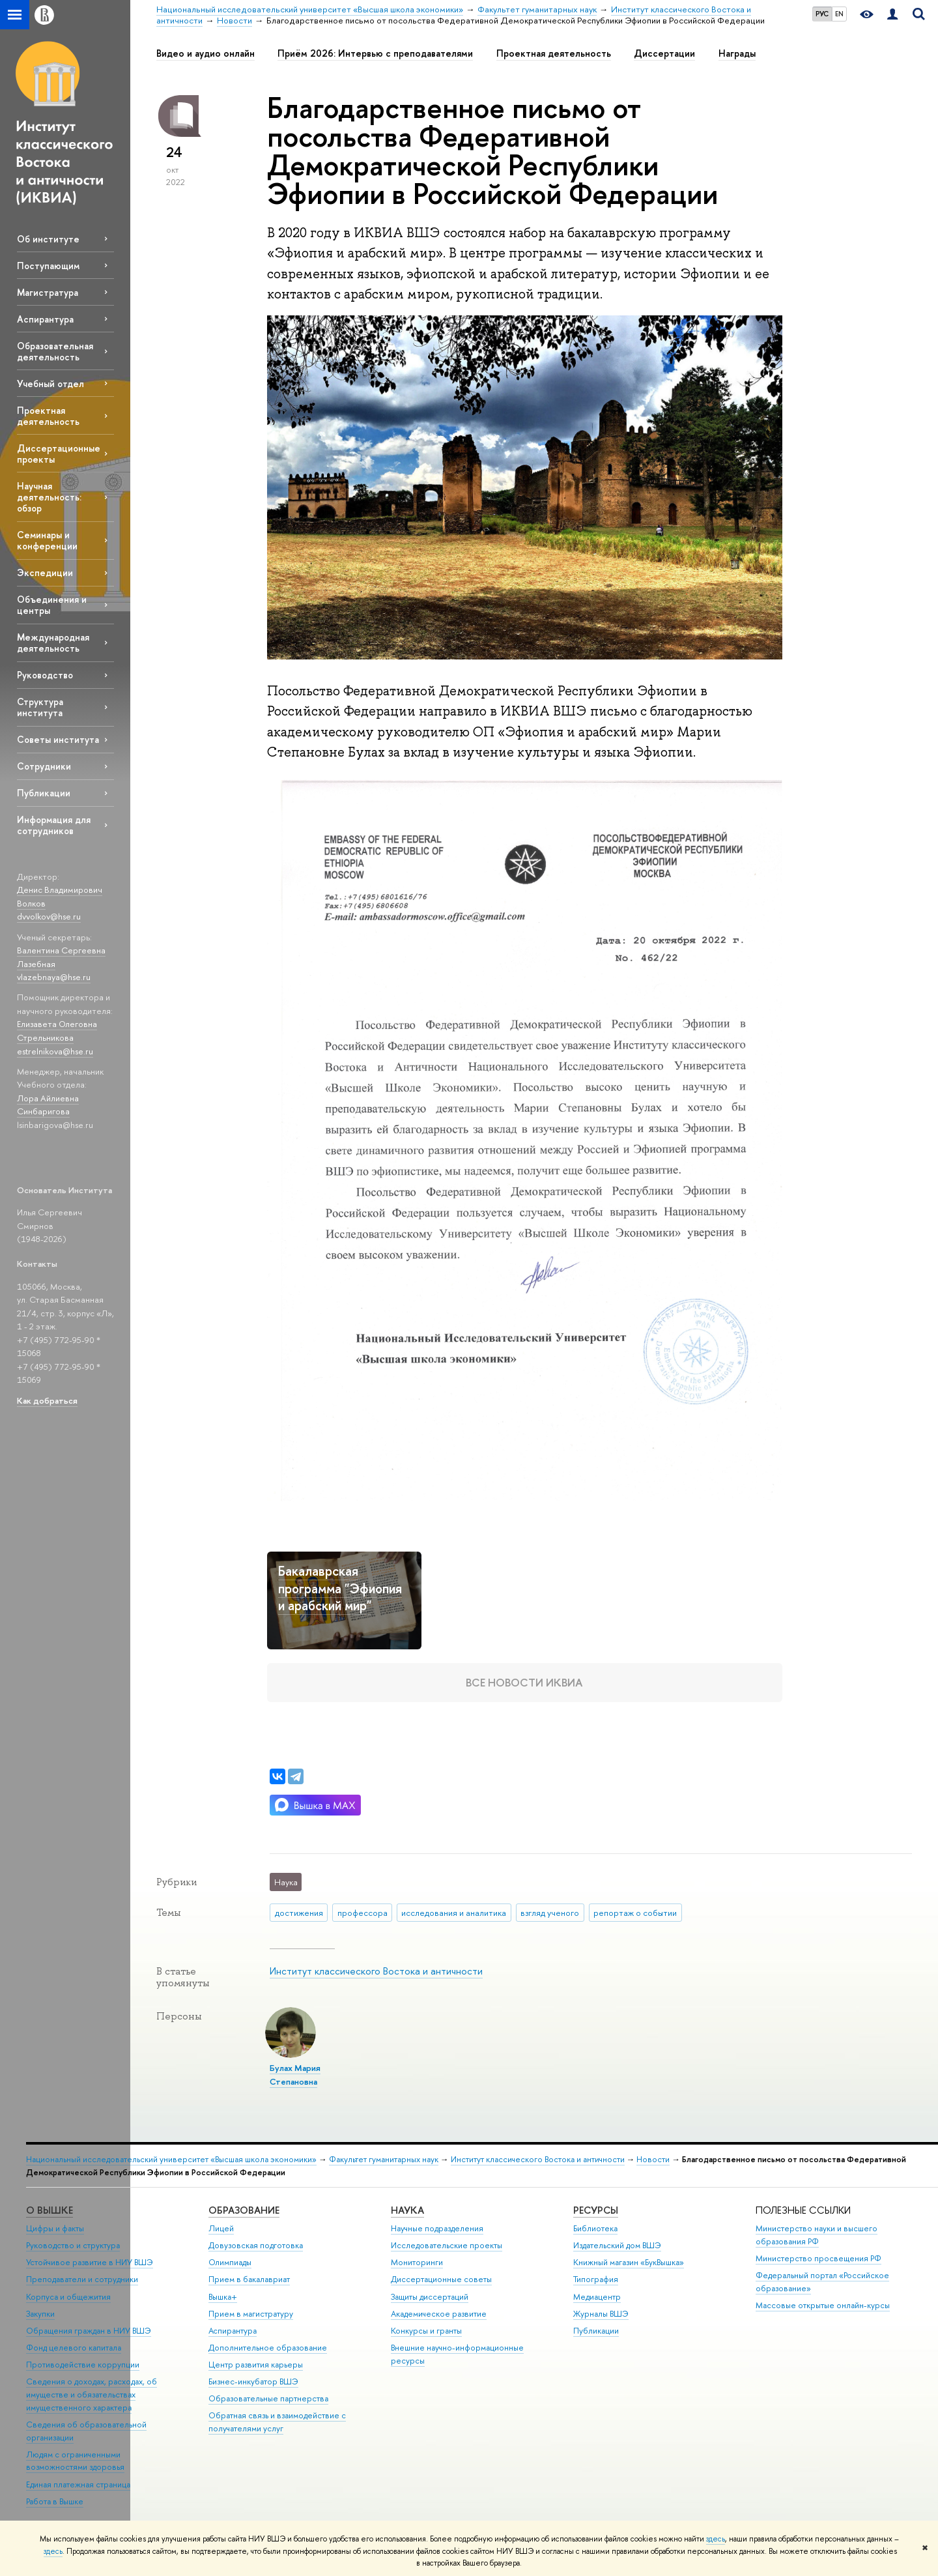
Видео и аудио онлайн (205, 53)
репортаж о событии (635, 1912)
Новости (653, 2159)
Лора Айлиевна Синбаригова (48, 1105)
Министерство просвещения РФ (818, 2258)
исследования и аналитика (453, 1912)
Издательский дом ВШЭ (617, 2245)
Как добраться (47, 1400)
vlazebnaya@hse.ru (54, 977)
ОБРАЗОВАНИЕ (243, 2210)
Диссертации (664, 53)
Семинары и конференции (47, 540)
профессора (362, 1912)
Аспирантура (45, 319)
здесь (715, 2539)
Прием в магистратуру (250, 2313)
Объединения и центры (52, 604)
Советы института (58, 739)
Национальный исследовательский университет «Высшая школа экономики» (171, 2159)
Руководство (45, 675)
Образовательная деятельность (55, 351)
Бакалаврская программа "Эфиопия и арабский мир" (340, 1588)
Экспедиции (45, 572)
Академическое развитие (439, 2313)
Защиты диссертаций (429, 2296)
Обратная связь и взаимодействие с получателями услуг (277, 2422)
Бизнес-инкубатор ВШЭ (253, 2381)
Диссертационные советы (441, 2279)
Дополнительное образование (267, 2347)
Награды (737, 53)
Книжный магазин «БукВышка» (628, 2262)
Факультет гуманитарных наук (383, 2159)
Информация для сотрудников (54, 825)
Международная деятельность (53, 642)
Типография (595, 2279)
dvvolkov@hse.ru (49, 916)
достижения (299, 1912)
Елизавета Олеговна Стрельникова (57, 1030)
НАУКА (407, 2210)
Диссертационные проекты (58, 453)
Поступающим (48, 265)
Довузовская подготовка (255, 2245)
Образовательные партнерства (268, 2398)
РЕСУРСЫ (595, 2210)
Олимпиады (229, 2262)
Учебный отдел (50, 383)
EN (839, 13)
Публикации (43, 793)
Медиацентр (597, 2296)
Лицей (221, 2228)
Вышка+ (222, 2296)
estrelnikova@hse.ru (55, 1051)
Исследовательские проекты (446, 2245)
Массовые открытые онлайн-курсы (823, 2305)
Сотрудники (44, 766)
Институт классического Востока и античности (376, 1971)
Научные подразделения (437, 2228)
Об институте (48, 239)
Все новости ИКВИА (524, 1682)
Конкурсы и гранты (426, 2330)
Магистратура (47, 292)
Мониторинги (417, 2262)
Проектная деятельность (48, 415)
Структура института (40, 707)
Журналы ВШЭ (601, 2313)
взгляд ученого (549, 1912)
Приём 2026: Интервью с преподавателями (375, 53)
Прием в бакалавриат (249, 2279)
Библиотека (595, 2228)
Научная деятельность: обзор (49, 497)
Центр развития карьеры (255, 2364)
